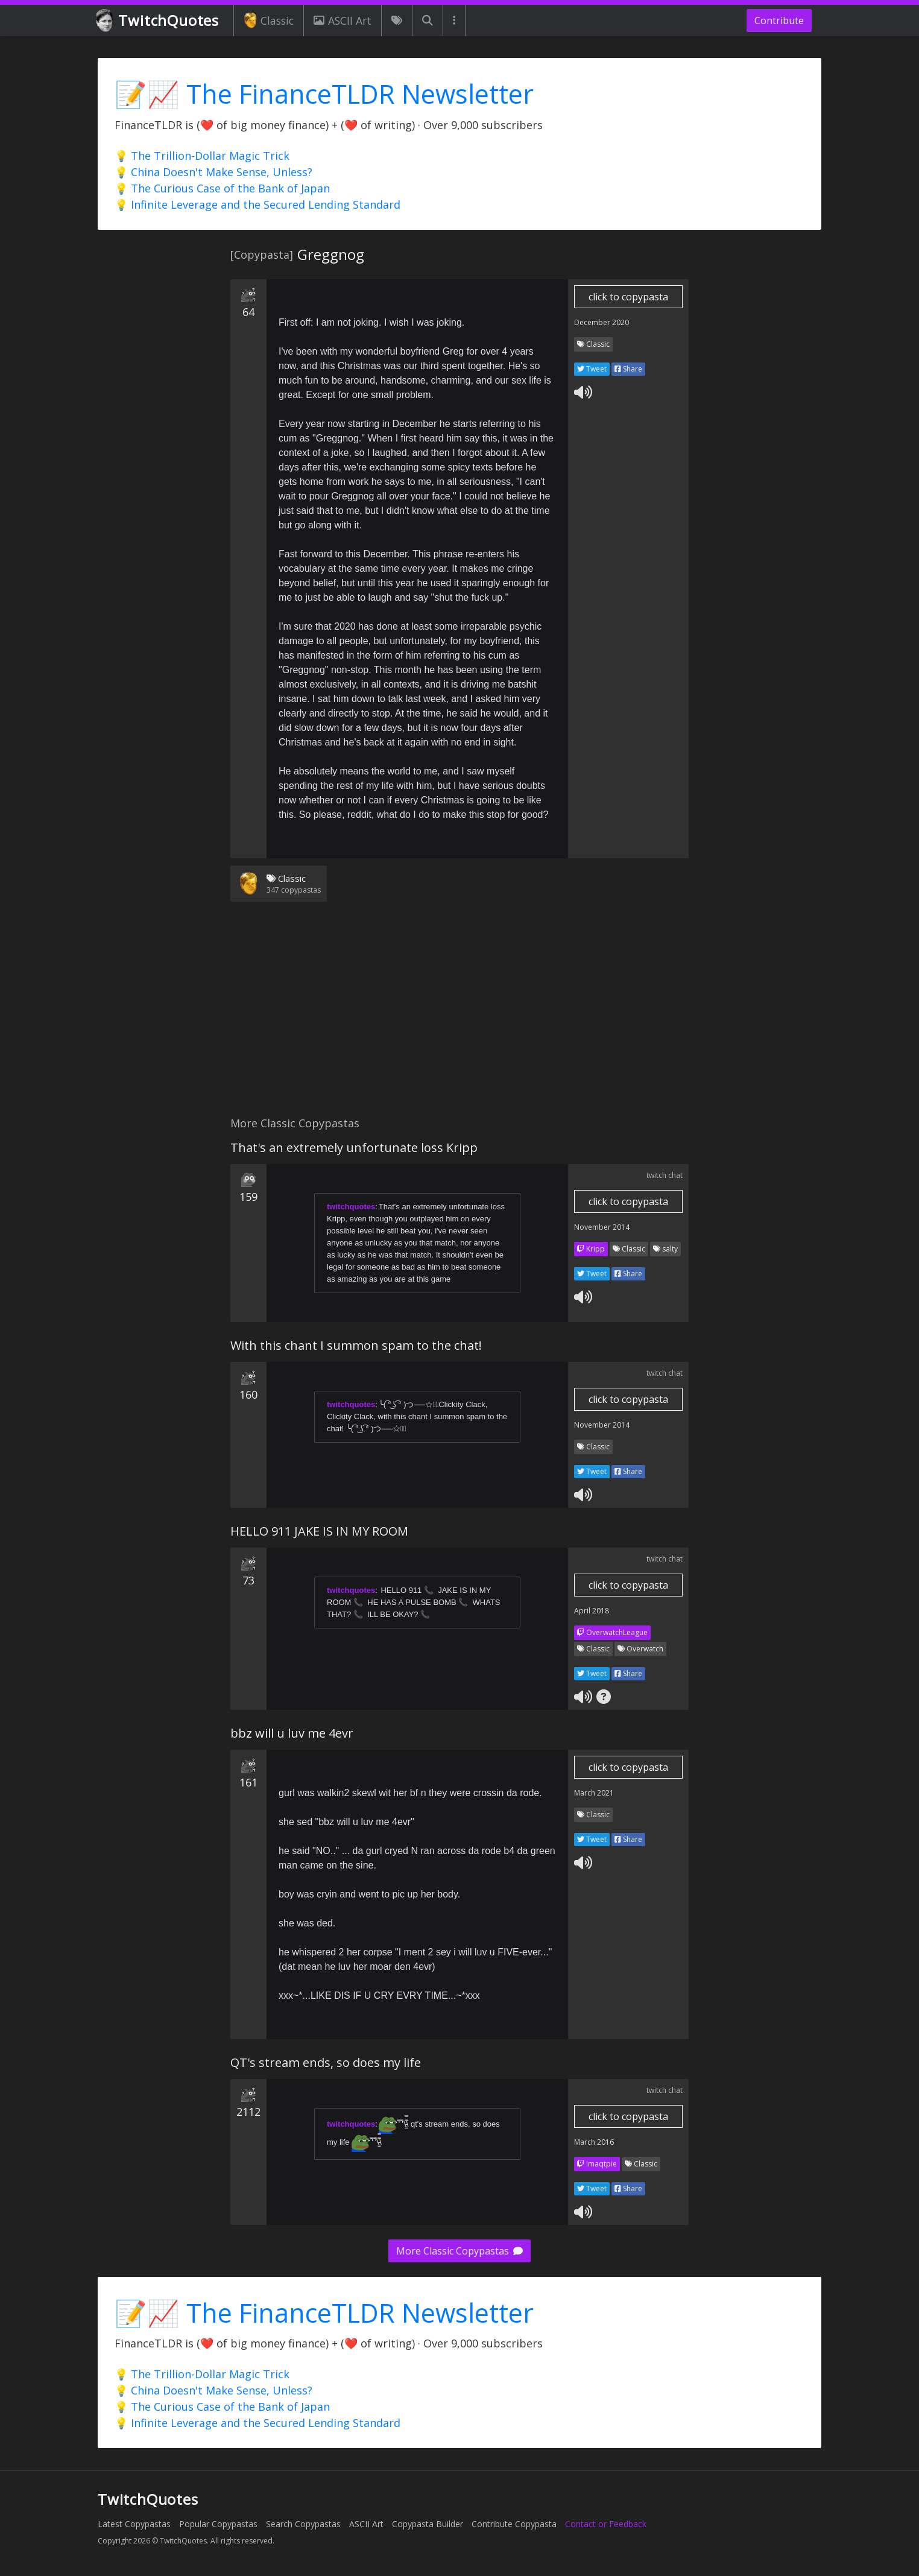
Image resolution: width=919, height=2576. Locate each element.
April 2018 (591, 1611)
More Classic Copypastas (459, 2251)
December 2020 (601, 322)
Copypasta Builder (427, 2524)
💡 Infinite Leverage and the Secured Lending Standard (257, 204)
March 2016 (594, 2142)
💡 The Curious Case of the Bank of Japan (222, 188)
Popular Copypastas (218, 2524)
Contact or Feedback (605, 2524)
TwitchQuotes (158, 21)
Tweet (592, 369)
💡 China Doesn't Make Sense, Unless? (213, 172)
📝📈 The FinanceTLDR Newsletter (324, 94)
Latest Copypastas (134, 2524)
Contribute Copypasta (514, 2524)
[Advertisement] (459, 1016)
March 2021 (594, 1793)
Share (628, 369)
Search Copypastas (303, 2524)
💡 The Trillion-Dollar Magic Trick (202, 155)
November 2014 (602, 1227)
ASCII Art (342, 20)
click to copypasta (628, 296)
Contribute (779, 20)
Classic (269, 20)
